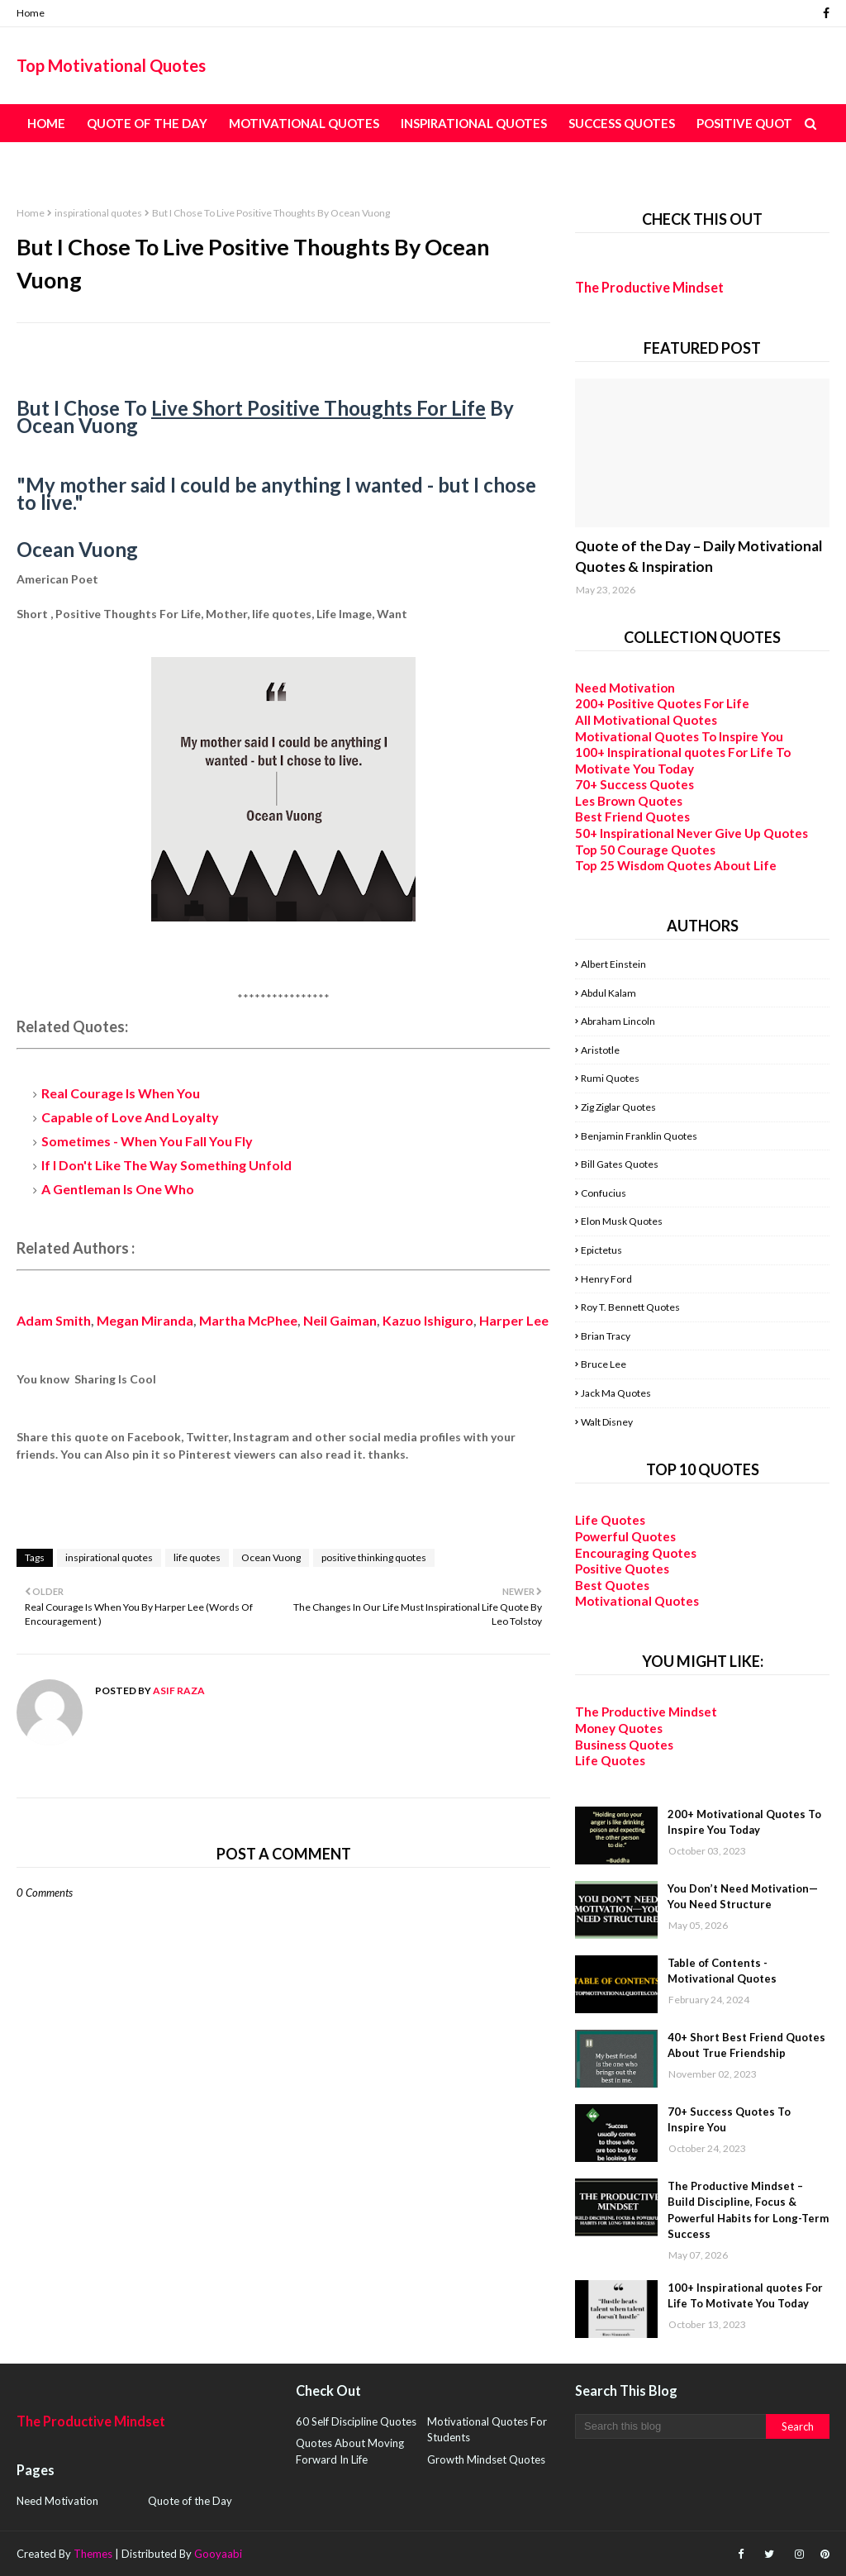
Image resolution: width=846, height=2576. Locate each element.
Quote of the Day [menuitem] (147, 123)
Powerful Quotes (625, 1536)
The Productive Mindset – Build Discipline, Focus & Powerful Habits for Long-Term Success (748, 2210)
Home (31, 13)
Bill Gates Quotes (619, 1164)
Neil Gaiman (340, 1320)
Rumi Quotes (610, 1078)
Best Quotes (612, 1585)
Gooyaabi (218, 2553)
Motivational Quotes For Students (487, 2430)
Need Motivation (625, 687)
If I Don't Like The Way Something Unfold (166, 1165)
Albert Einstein (613, 964)
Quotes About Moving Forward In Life (350, 2451)
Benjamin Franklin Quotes (639, 1136)
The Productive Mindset (649, 287)
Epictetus (601, 1250)
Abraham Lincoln (618, 1021)
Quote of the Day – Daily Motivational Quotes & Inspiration (698, 556)
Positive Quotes (622, 1568)
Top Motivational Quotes (111, 65)
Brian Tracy (605, 1336)
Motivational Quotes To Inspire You (679, 736)
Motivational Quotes (637, 1600)
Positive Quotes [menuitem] (751, 123)
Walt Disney (607, 1422)
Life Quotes (610, 1519)
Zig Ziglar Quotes (618, 1107)
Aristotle (600, 1050)
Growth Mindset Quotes (486, 2459)
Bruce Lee (603, 1364)
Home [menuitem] (46, 123)
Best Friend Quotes (632, 816)
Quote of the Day (190, 2500)
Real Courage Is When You (120, 1093)
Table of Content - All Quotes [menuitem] (132, 161)
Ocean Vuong (271, 1557)
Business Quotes (624, 1744)
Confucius (603, 1193)
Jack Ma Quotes (616, 1393)
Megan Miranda (145, 1320)
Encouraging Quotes (635, 1552)
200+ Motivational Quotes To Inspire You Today (744, 1822)
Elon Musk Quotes (622, 1221)
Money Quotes (619, 1728)
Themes (93, 2553)
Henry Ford (606, 1279)
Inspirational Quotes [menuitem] (474, 123)
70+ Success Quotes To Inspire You (729, 2120)
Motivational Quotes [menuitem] (304, 123)
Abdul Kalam (608, 993)
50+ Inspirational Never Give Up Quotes (691, 833)
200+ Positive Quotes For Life (662, 703)
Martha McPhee (248, 1320)
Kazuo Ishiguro (428, 1320)
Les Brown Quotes (628, 800)
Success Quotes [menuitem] (621, 123)
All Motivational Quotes (646, 719)
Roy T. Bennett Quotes (630, 1307)
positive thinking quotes (373, 1557)
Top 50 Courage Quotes (645, 849)
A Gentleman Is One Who (117, 1189)
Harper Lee (514, 1320)
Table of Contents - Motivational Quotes (722, 1971)
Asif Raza (178, 1690)
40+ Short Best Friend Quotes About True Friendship (746, 2045)
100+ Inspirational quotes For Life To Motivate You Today (683, 760)
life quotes (197, 1557)
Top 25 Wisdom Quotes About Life (676, 865)
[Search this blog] (670, 2426)
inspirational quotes (98, 213)
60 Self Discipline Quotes (356, 2421)
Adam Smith (54, 1320)
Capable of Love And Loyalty (130, 1117)
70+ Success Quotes (634, 784)
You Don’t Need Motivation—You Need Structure (743, 1897)
